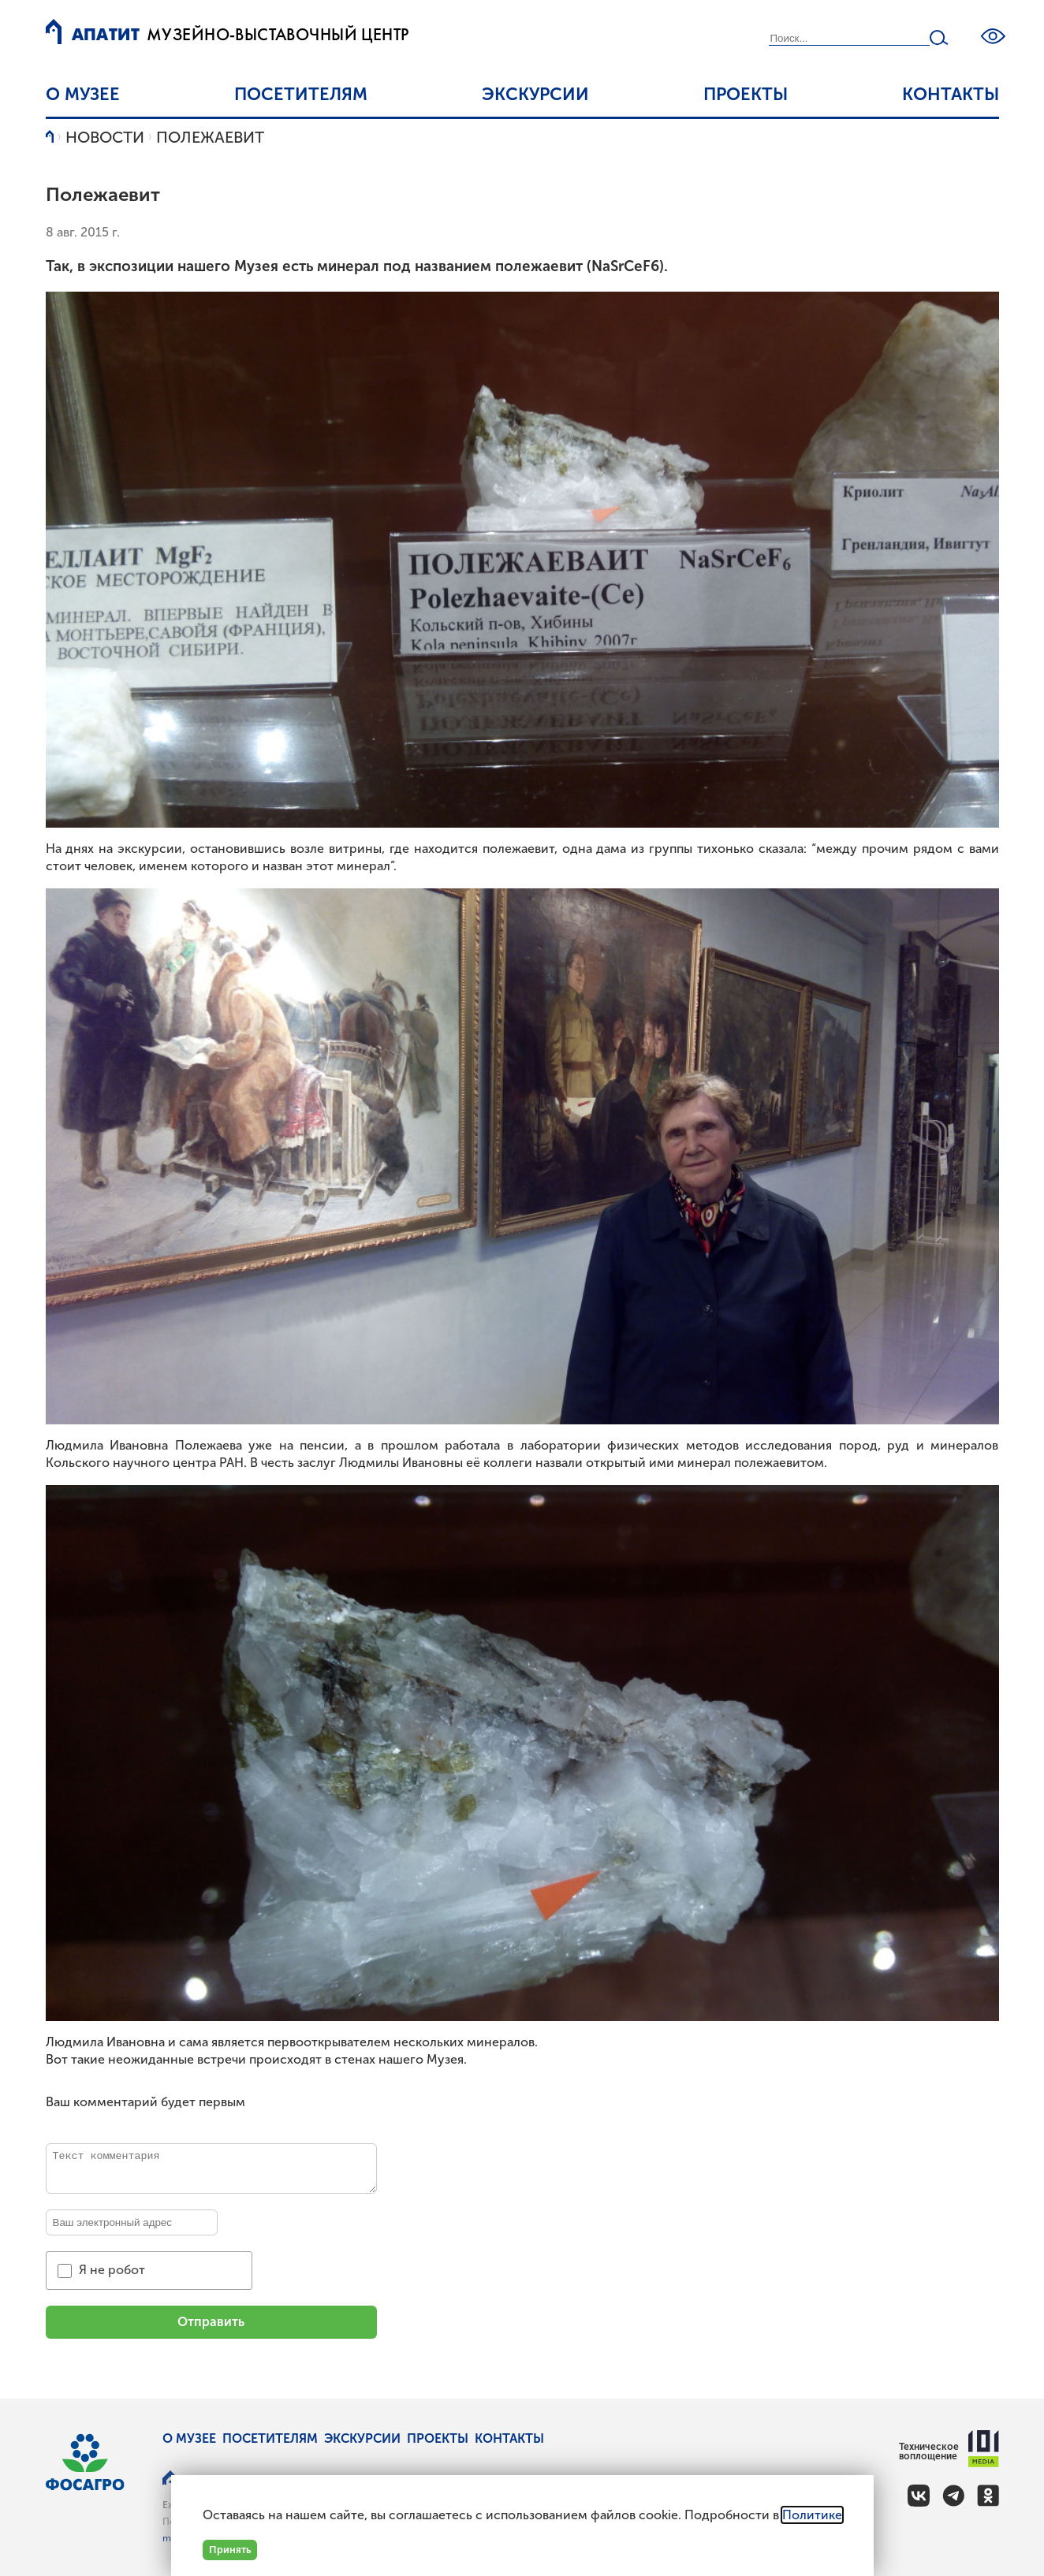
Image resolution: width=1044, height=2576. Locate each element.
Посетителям (300, 94)
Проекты (745, 94)
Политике (812, 2514)
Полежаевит (210, 137)
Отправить (210, 2321)
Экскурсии (535, 94)
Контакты (950, 94)
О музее (83, 94)
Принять (230, 2550)
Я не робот (112, 2269)
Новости (104, 137)
